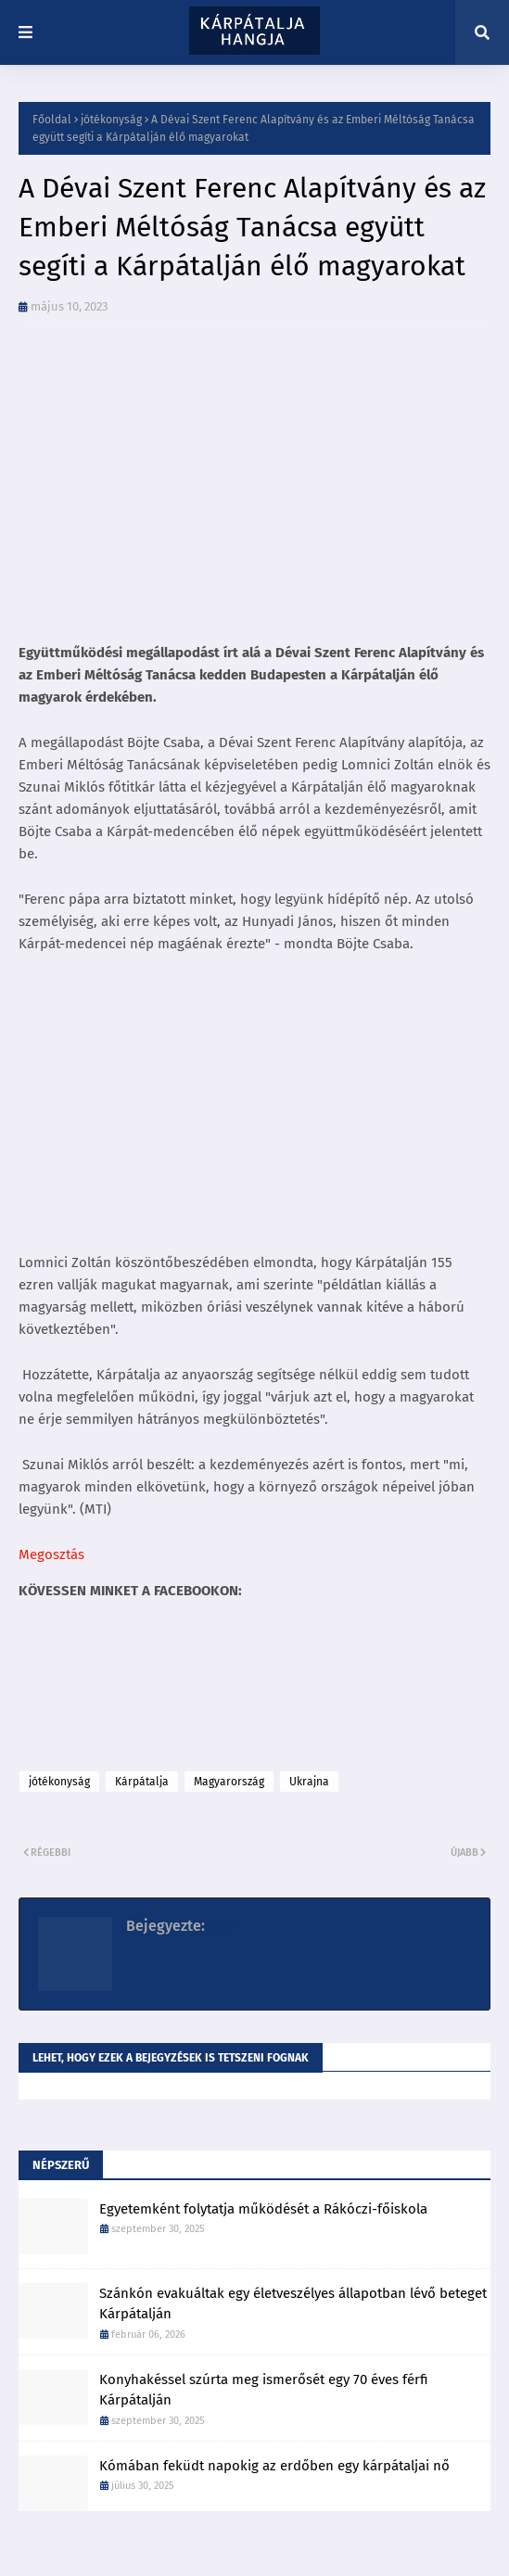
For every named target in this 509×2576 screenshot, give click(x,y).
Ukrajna (309, 1781)
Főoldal (51, 119)
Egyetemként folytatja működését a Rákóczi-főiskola (263, 2209)
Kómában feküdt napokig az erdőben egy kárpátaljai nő (274, 2465)
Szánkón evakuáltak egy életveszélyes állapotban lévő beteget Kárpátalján (293, 2304)
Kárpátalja (142, 1781)
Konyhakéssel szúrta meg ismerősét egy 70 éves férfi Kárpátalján (263, 2390)
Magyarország (229, 1781)
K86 (220, 1926)
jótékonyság (111, 119)
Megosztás (51, 1554)
